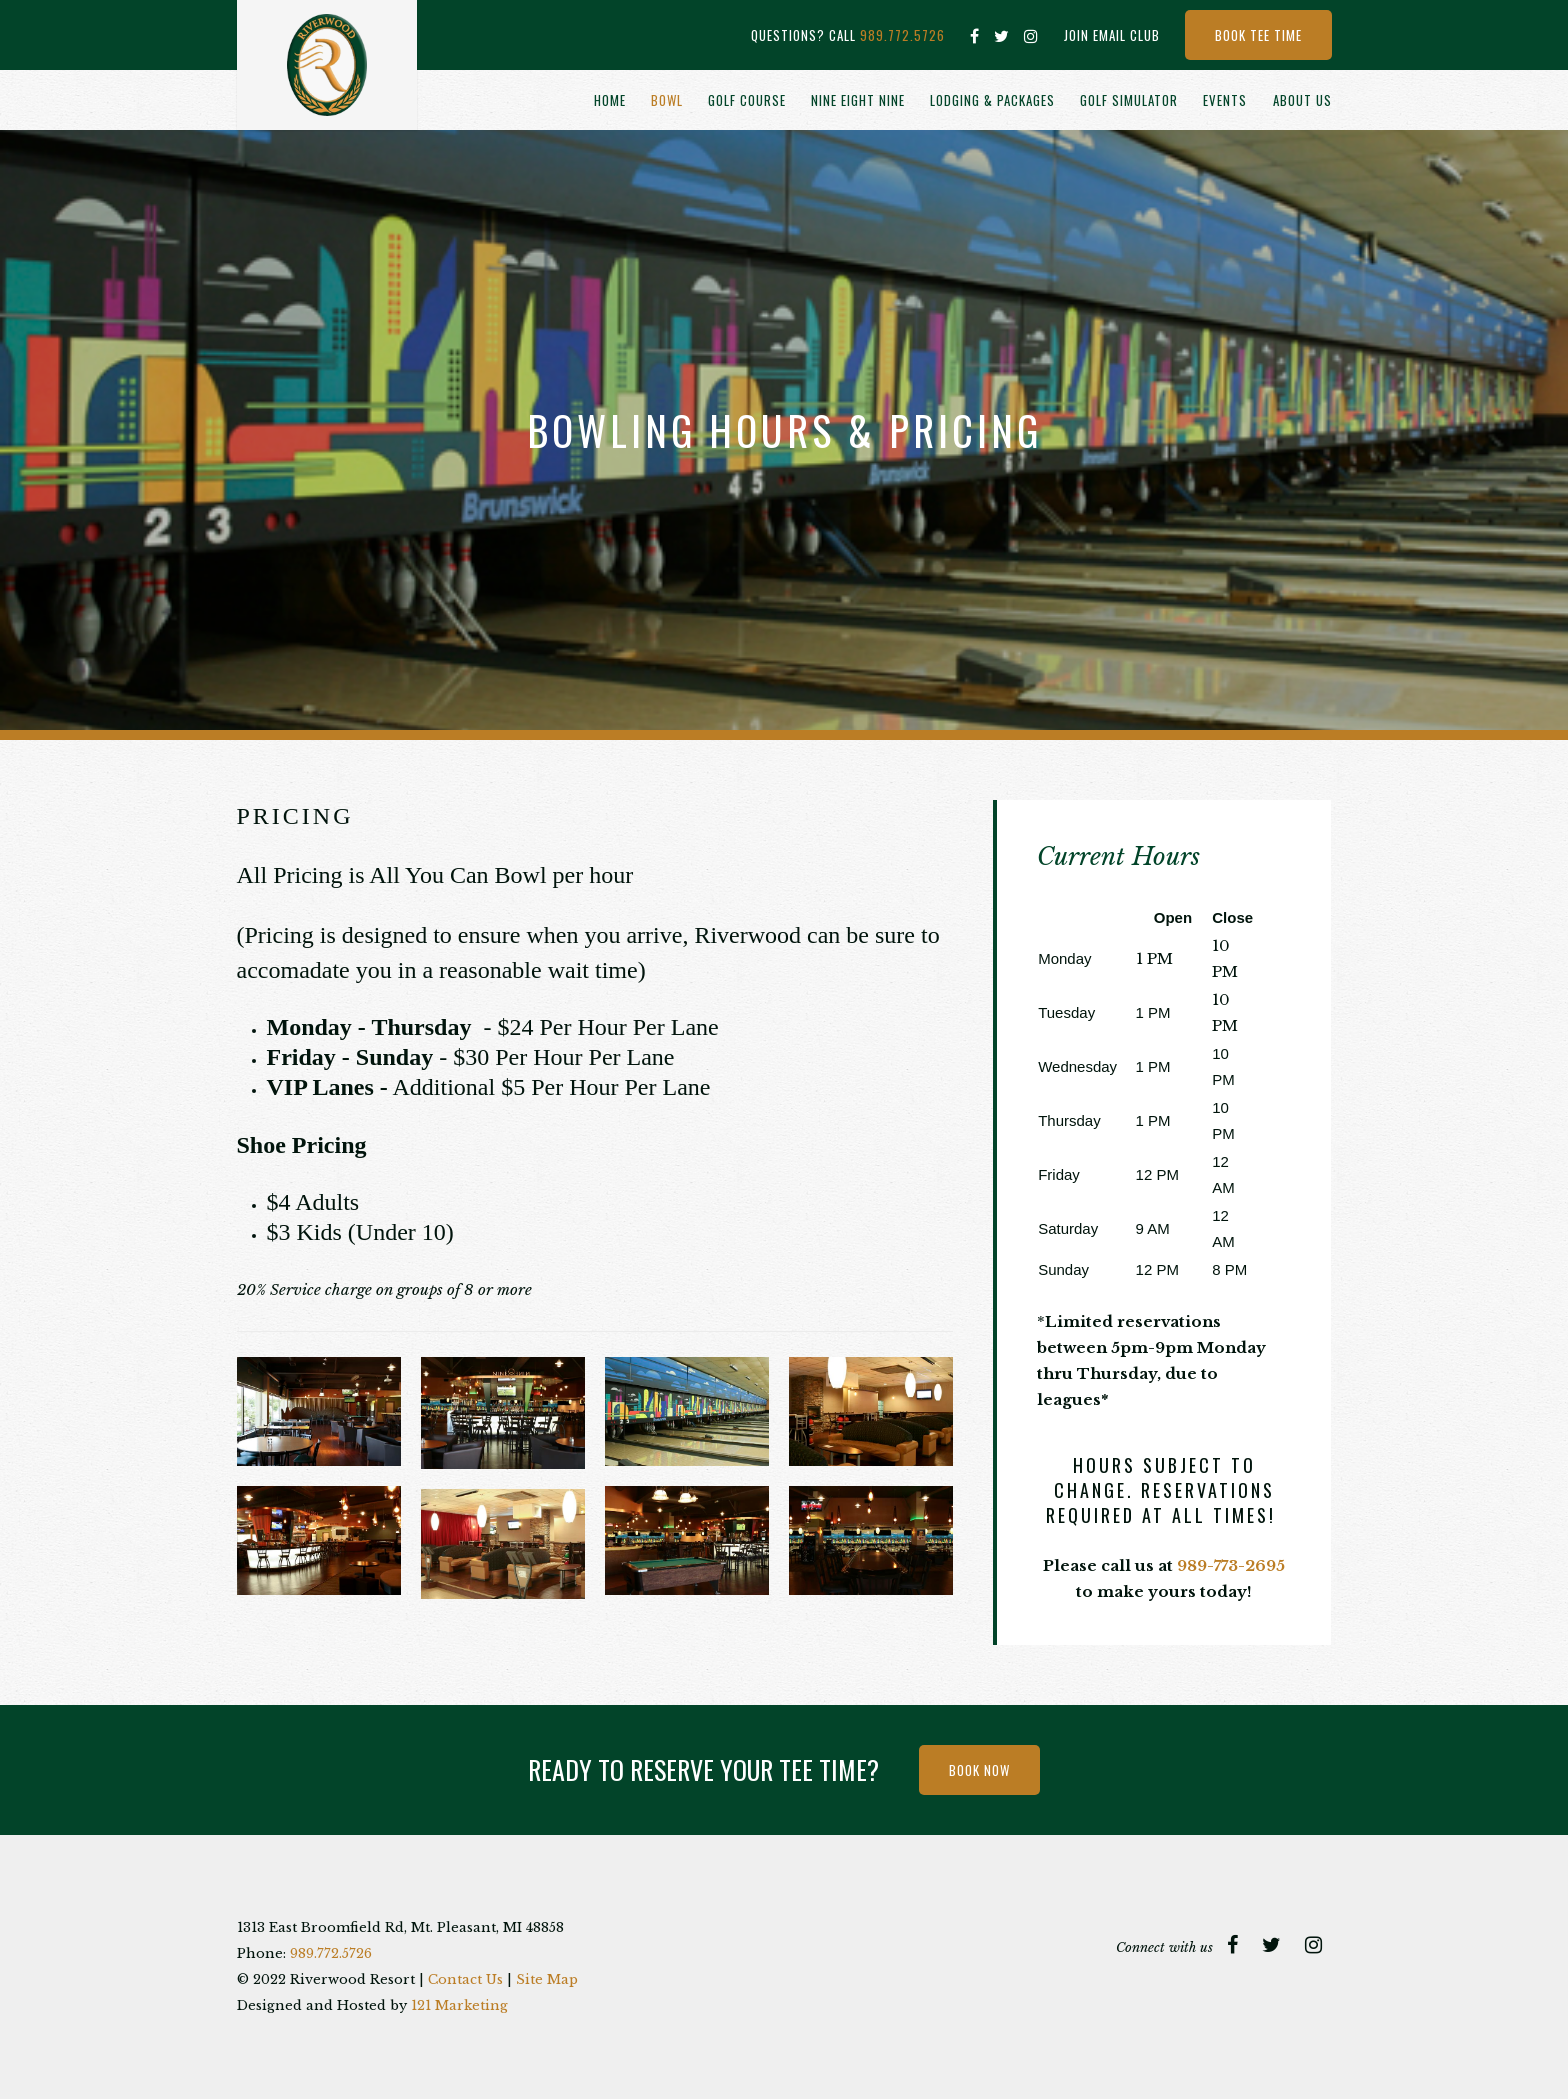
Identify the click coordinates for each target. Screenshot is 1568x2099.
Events (1225, 100)
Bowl (667, 100)
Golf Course (747, 100)
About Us (1302, 100)
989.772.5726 (902, 35)
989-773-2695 (1231, 1565)
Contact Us (465, 1979)
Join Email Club (1112, 35)
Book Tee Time (1258, 35)
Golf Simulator (1129, 100)
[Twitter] (1002, 36)
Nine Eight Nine (858, 100)
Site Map (547, 1979)
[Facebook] (975, 36)
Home (610, 100)
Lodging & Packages (992, 100)
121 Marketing (459, 2005)
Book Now (979, 1770)
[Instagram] (1031, 36)
